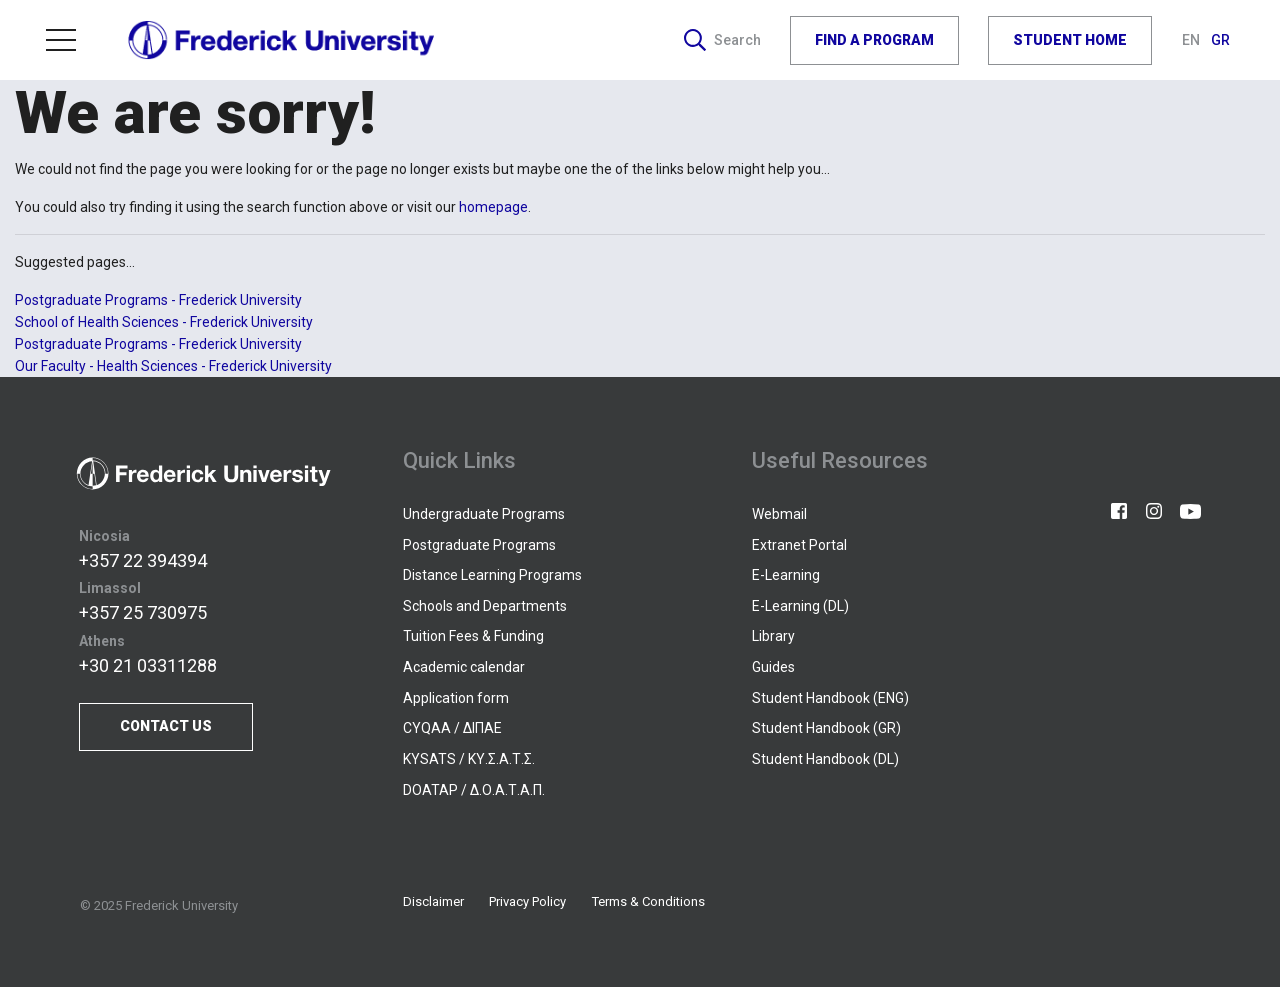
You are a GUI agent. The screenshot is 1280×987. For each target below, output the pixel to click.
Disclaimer (433, 901)
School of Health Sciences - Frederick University (164, 322)
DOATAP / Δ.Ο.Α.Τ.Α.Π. (474, 790)
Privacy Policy (527, 901)
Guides (773, 667)
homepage (493, 207)
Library (773, 636)
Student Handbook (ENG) (830, 698)
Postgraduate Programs (479, 545)
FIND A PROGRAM (874, 40)
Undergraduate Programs (484, 514)
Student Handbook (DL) (825, 759)
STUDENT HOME (1070, 40)
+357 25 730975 (143, 612)
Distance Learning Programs (492, 575)
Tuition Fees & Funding (473, 636)
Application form (456, 698)
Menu (61, 40)
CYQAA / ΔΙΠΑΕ (452, 728)
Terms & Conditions (648, 901)
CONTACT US (166, 726)
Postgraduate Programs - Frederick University (158, 300)
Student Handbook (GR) (826, 728)
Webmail (779, 514)
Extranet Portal (799, 545)
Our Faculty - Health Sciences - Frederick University (173, 366)
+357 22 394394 (143, 560)
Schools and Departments (485, 606)
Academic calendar (464, 667)
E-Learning (786, 575)
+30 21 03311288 (148, 665)
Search (722, 40)
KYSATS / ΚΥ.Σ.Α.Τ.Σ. (469, 759)
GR (1220, 40)
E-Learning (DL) (800, 606)
